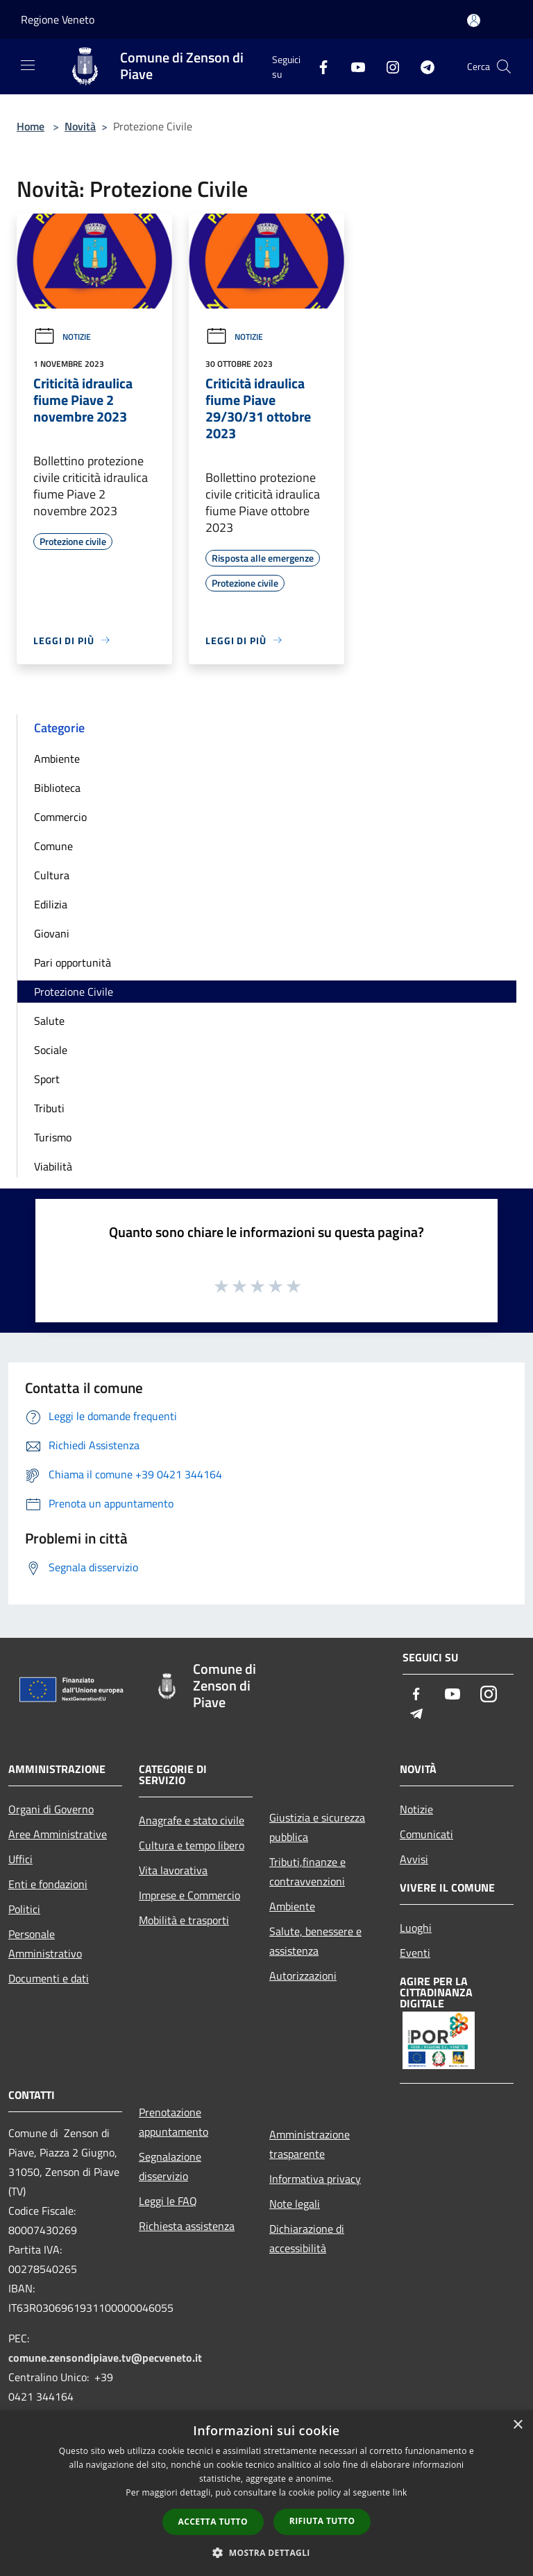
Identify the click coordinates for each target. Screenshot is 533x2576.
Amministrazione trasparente (309, 2144)
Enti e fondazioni (47, 1884)
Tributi (49, 1108)
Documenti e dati (48, 1978)
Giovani (51, 933)
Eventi (415, 1952)
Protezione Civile (73, 991)
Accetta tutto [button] (213, 2521)
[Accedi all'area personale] (474, 20)
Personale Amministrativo (45, 1944)
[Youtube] (352, 66)
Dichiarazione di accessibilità (306, 2238)
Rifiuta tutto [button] (322, 2521)
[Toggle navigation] (27, 65)
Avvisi (414, 1859)
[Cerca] (504, 66)
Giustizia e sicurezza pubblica (317, 1827)
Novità (80, 126)
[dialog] (266, 2493)
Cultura (51, 875)
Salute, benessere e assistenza (315, 1941)
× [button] (517, 2425)
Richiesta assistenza (187, 2226)
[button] (266, 2552)
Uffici (20, 1859)
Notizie (62, 336)
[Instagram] (387, 66)
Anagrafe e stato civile (191, 1820)
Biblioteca (57, 787)
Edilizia (50, 904)
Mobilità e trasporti (184, 1920)
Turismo (52, 1137)
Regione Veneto (57, 19)
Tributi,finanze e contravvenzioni (307, 1871)
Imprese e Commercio (189, 1895)
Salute (49, 1020)
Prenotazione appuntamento (173, 2122)
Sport (47, 1079)
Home (30, 126)
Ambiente (57, 758)
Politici (24, 1909)
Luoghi (416, 1927)
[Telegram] (422, 66)
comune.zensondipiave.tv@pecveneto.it (105, 2357)
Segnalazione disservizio (170, 2166)
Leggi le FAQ (168, 2201)
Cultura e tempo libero (191, 1845)
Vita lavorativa (173, 1870)
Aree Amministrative (57, 1834)
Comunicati (426, 1834)
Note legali (294, 2203)
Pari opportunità (72, 962)
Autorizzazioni (303, 1975)
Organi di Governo (51, 1809)
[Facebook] (318, 66)
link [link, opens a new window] (400, 2492)
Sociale (50, 1049)
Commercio (60, 817)
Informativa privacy (315, 2178)
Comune (53, 846)
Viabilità (53, 1166)
